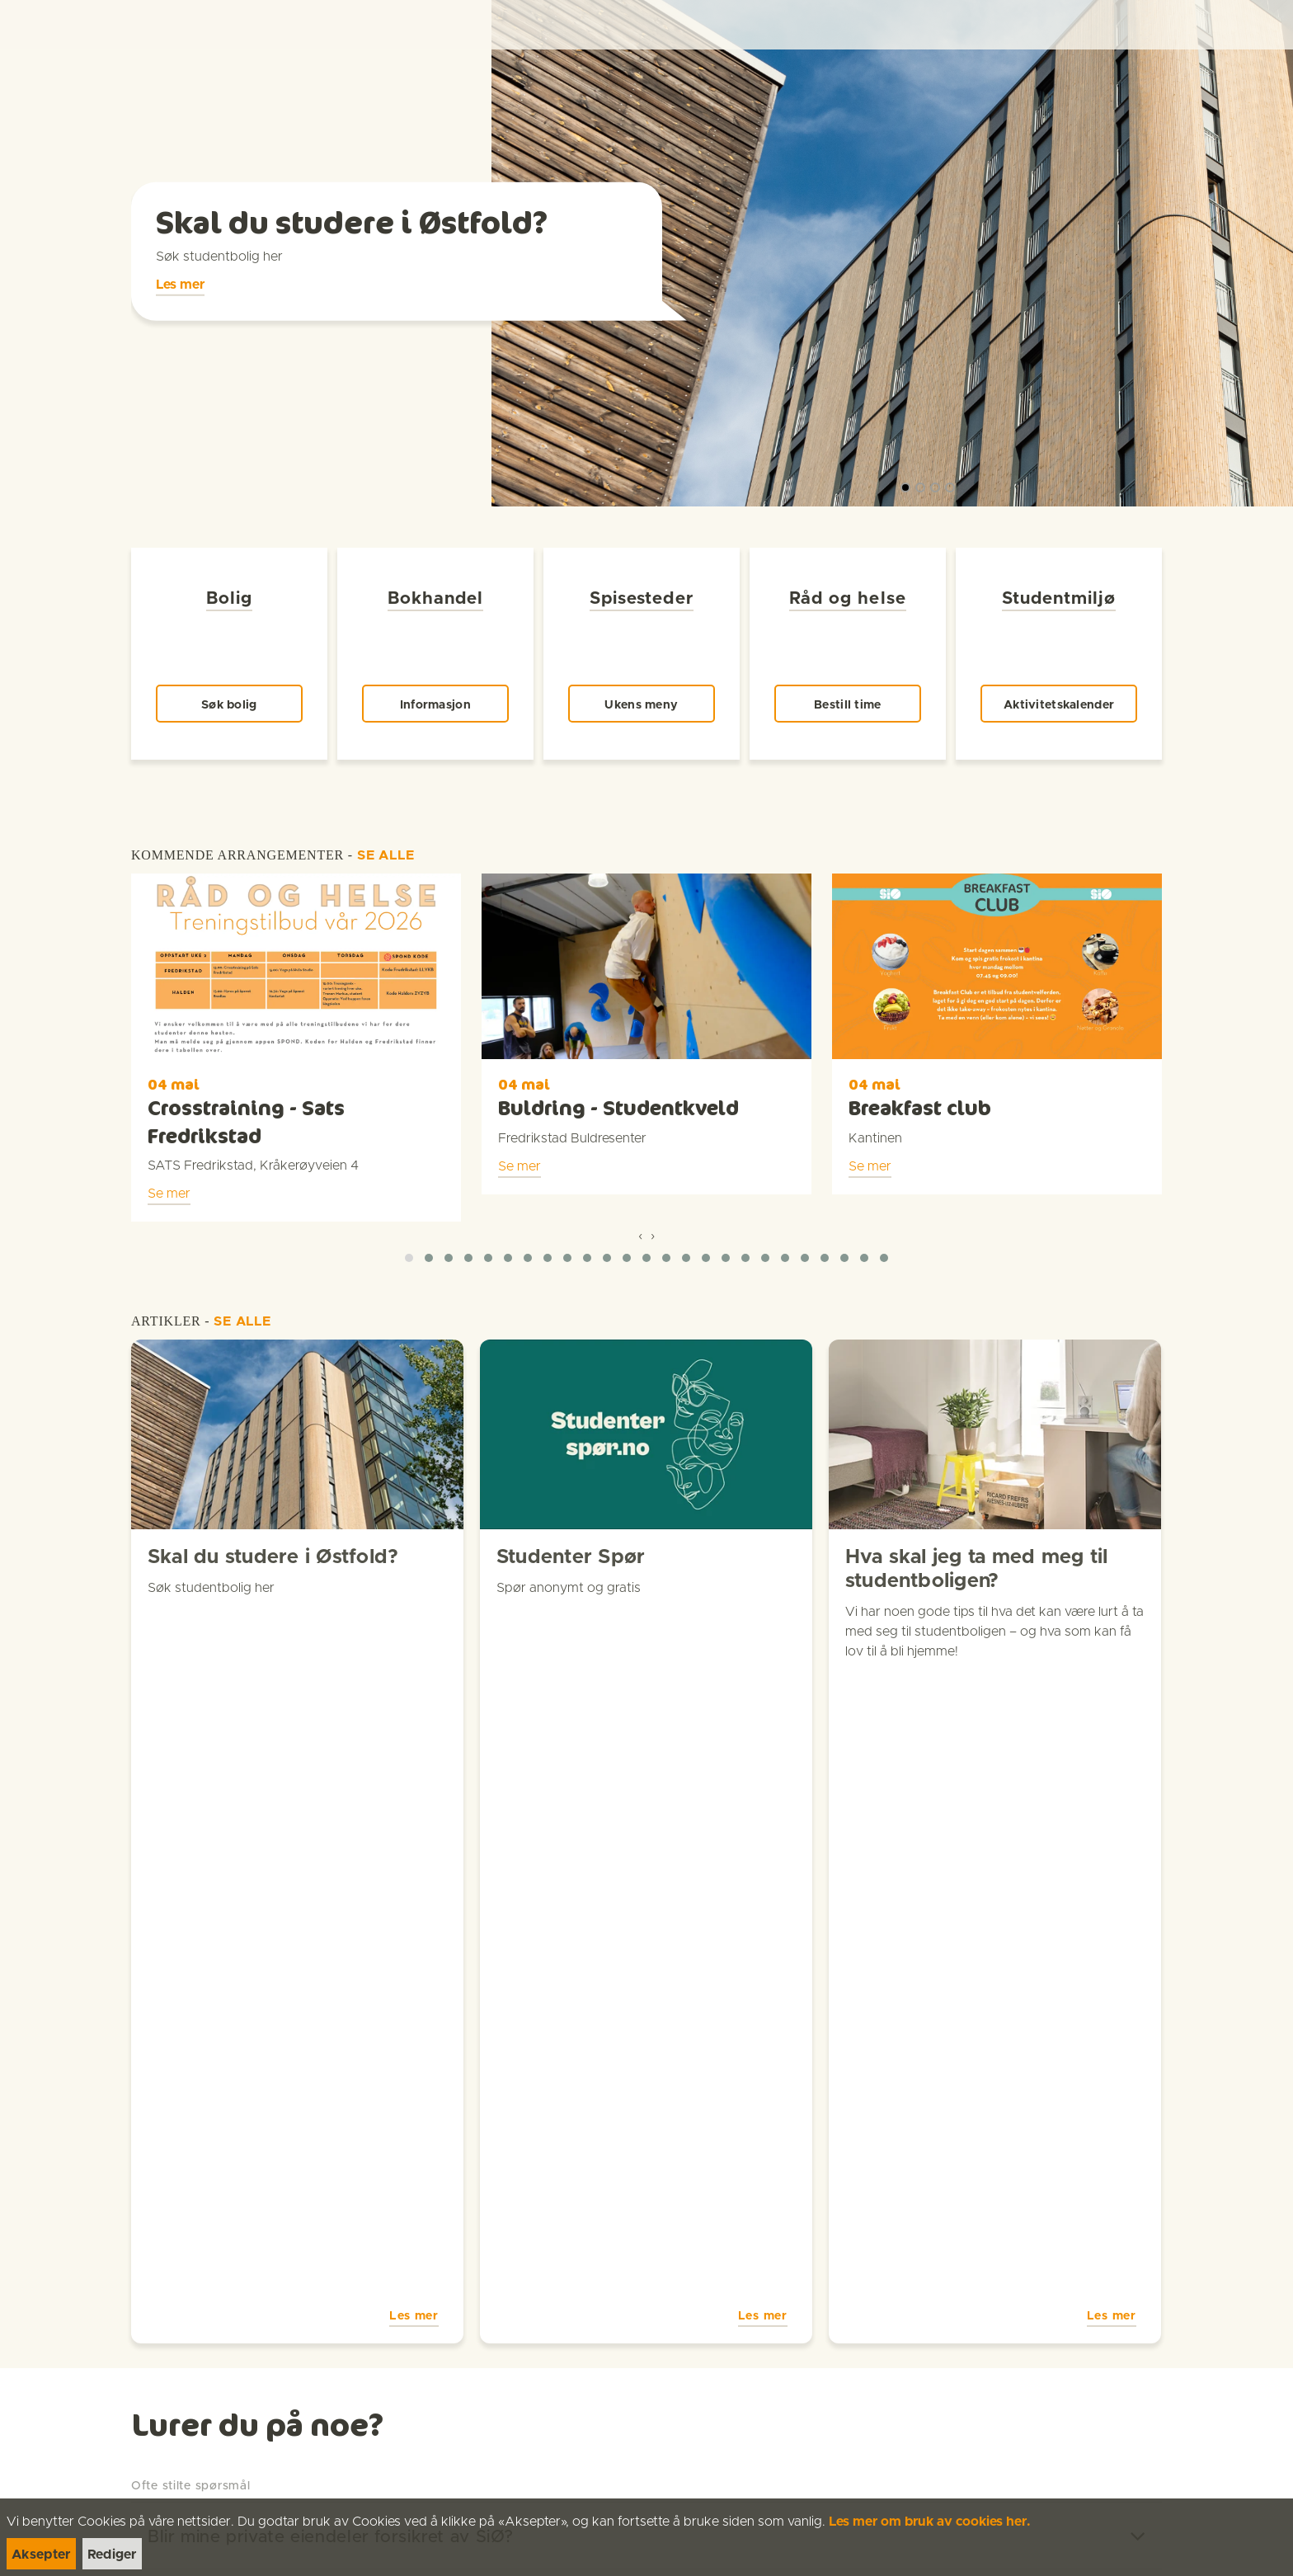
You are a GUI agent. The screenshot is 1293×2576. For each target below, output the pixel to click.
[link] (43, 24)
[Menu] (1263, 25)
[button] (409, 1216)
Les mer (180, 301)
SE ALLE (386, 814)
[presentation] (640, 1194)
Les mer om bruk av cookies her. (930, 2521)
